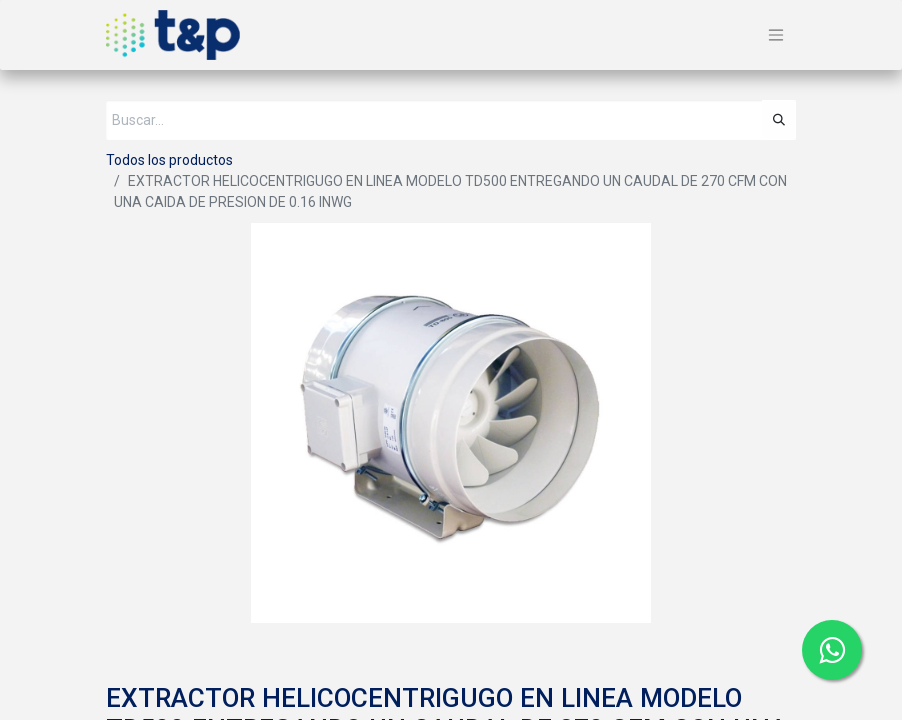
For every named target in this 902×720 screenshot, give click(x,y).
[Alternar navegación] (776, 35)
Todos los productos (169, 160)
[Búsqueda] (779, 120)
